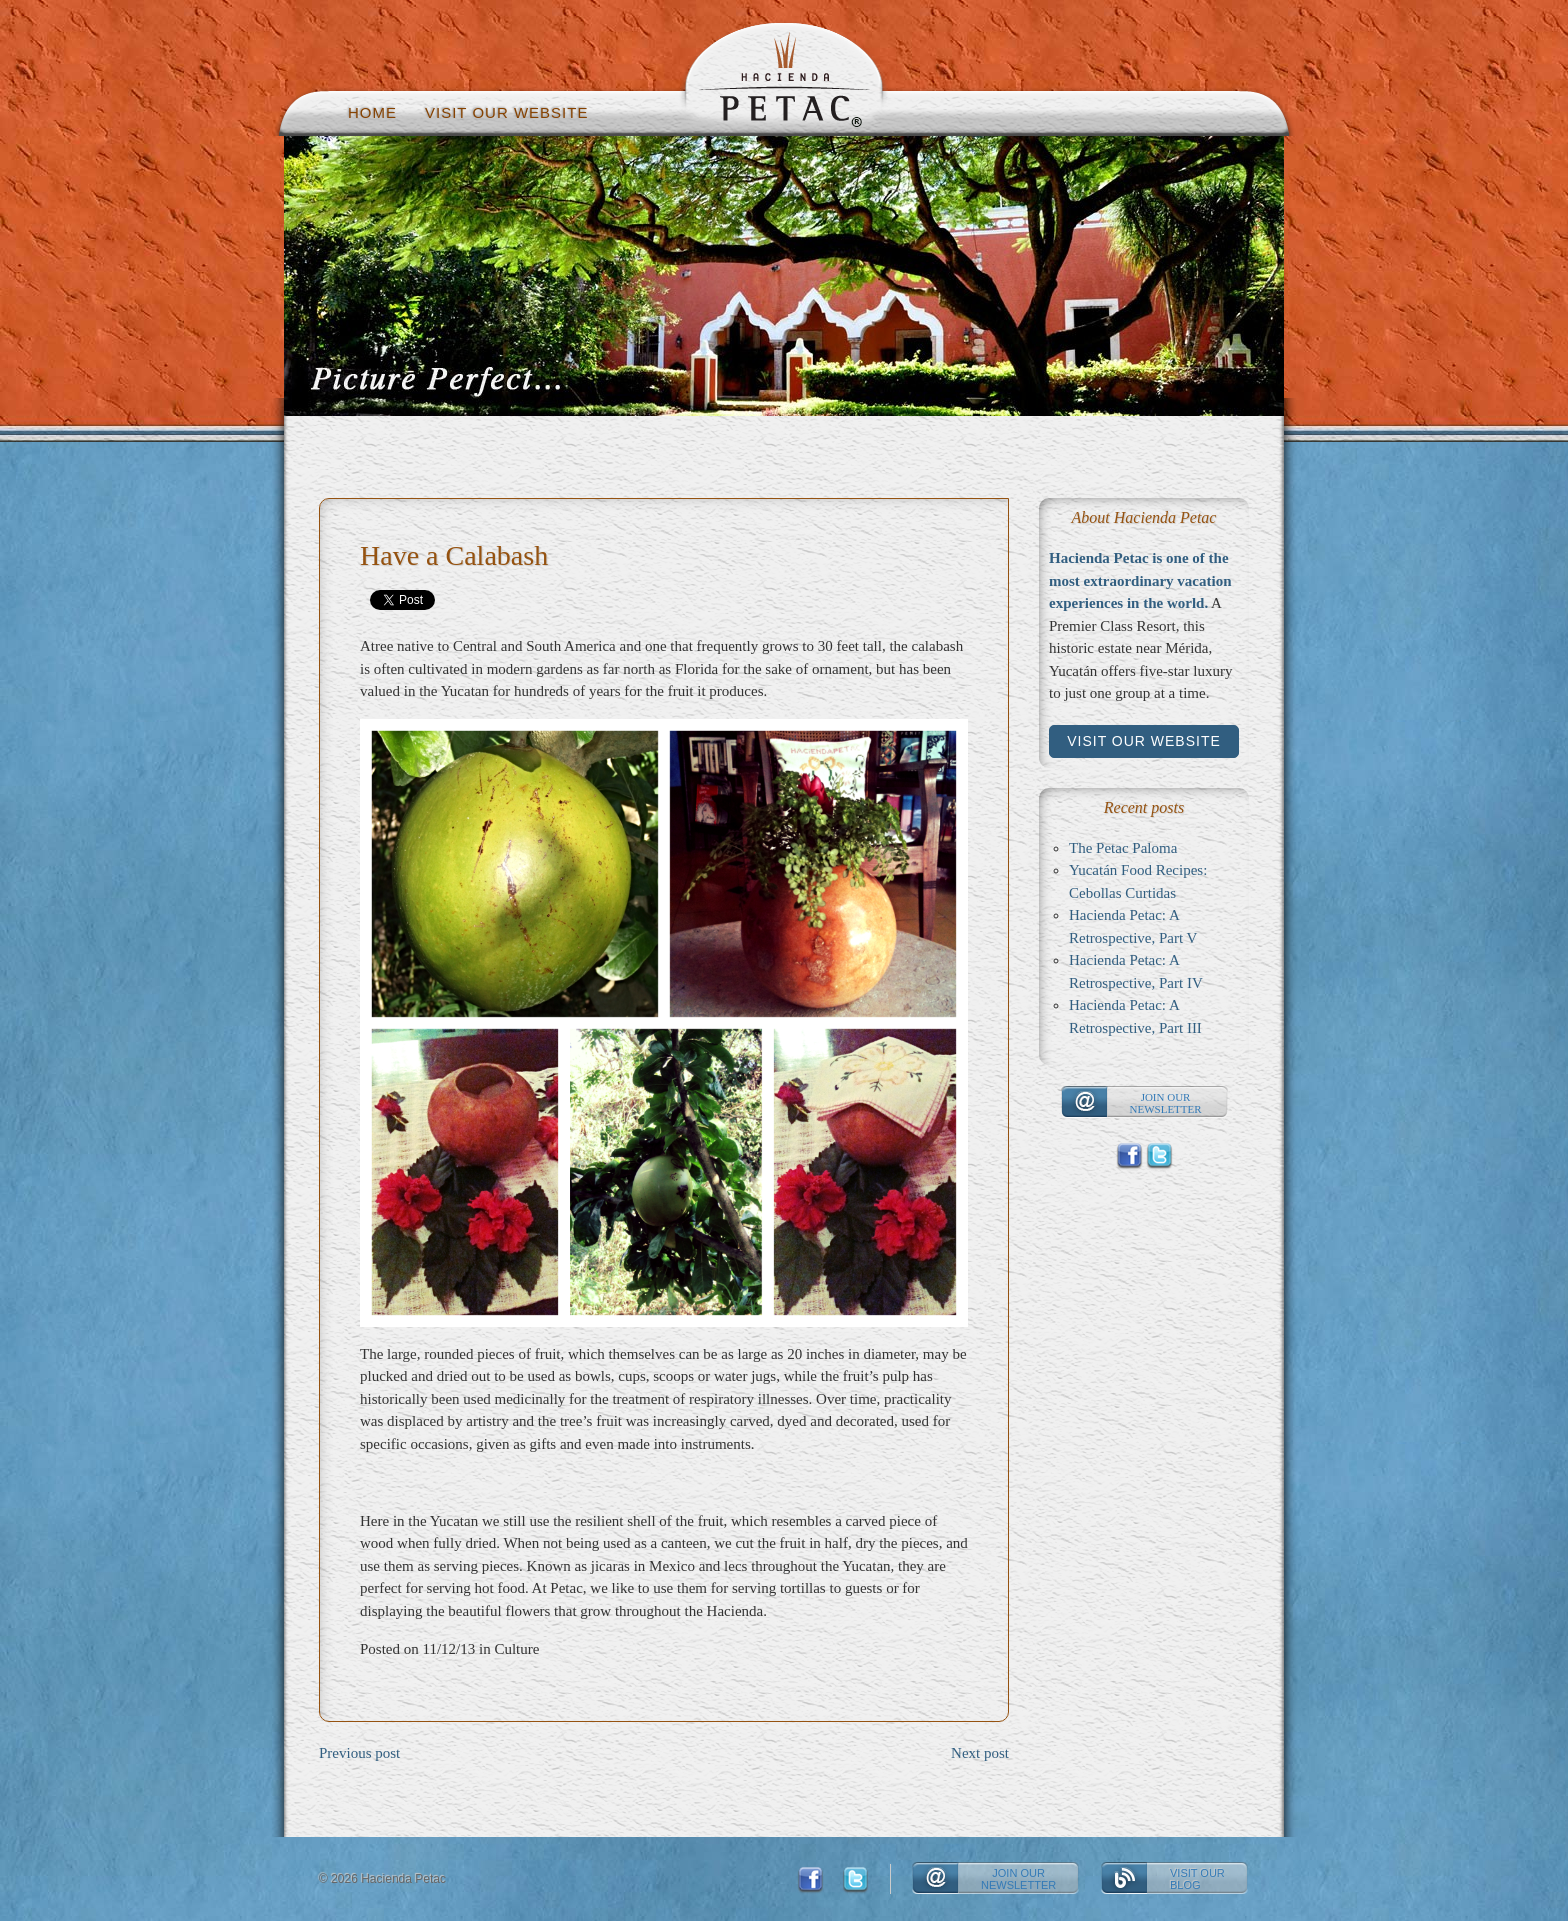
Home (372, 112)
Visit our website (506, 112)
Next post (980, 1753)
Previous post (359, 1753)
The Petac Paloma (1123, 848)
